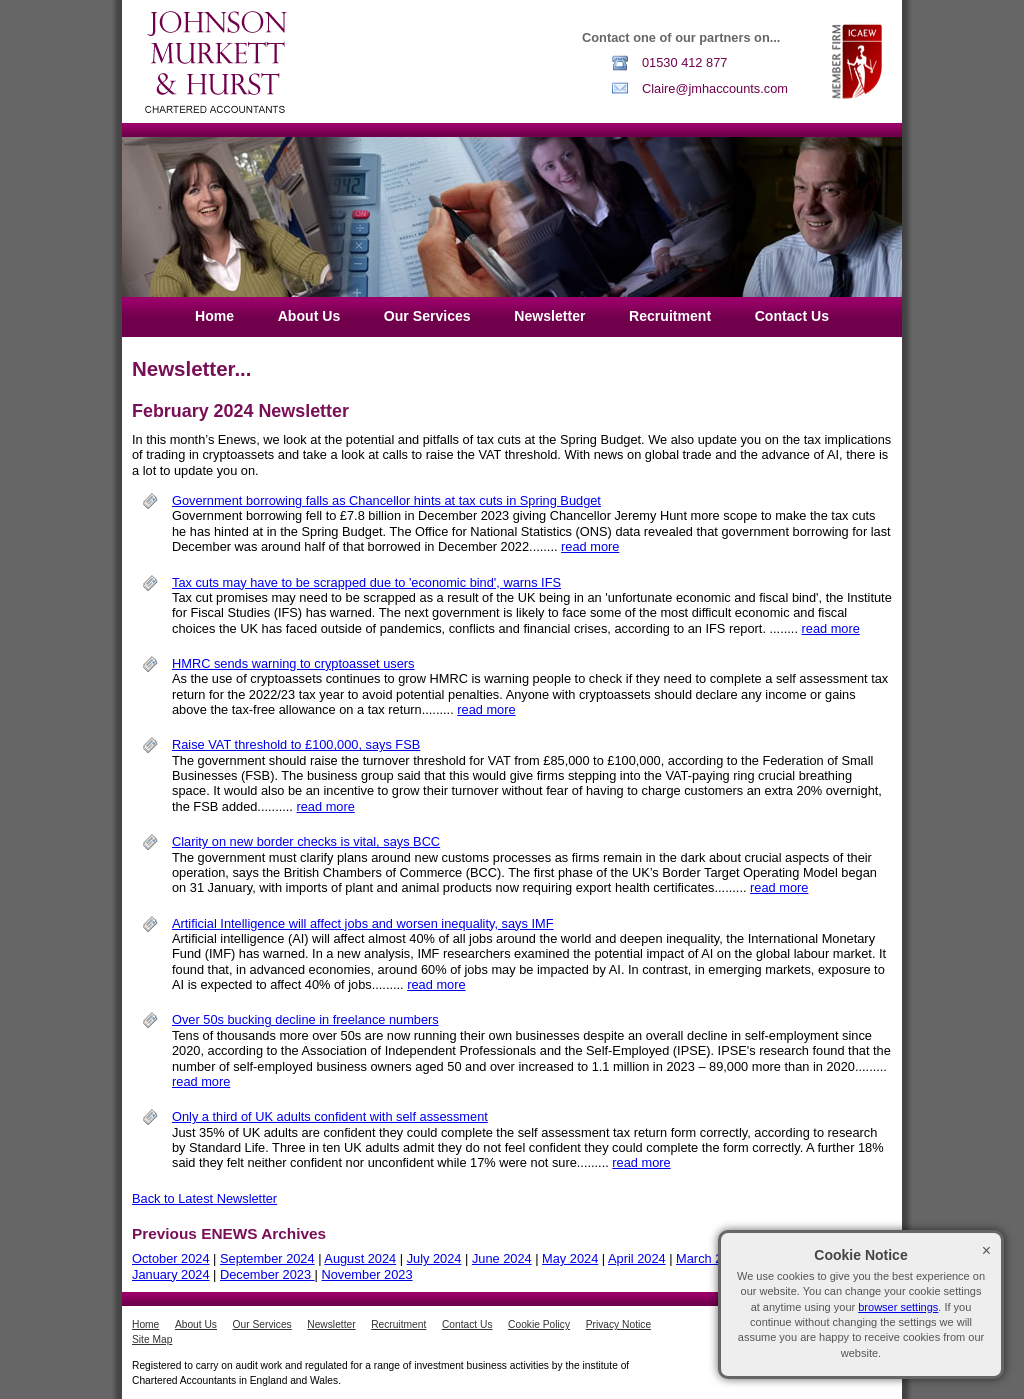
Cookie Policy (539, 1324)
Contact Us (792, 316)
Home (214, 316)
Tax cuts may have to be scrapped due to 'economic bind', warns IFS (366, 582)
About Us (309, 316)
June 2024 (502, 1258)
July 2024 (434, 1258)
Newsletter (549, 316)
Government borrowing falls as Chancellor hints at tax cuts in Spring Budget (386, 500)
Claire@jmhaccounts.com (715, 88)
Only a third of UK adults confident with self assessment (330, 1116)
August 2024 (360, 1258)
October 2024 (171, 1258)
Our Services (427, 316)
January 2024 (171, 1274)
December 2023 (267, 1274)
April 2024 (637, 1258)
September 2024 (267, 1258)
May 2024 (570, 1258)
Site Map (152, 1339)
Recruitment (670, 316)
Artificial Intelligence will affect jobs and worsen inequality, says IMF (362, 923)
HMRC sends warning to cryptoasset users (293, 663)
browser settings (898, 1307)
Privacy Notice (618, 1324)
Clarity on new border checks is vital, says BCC (306, 841)
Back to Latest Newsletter (204, 1198)
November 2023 (367, 1274)
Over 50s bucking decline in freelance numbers (305, 1019)
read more (590, 546)
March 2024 (710, 1258)
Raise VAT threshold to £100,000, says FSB (296, 744)
